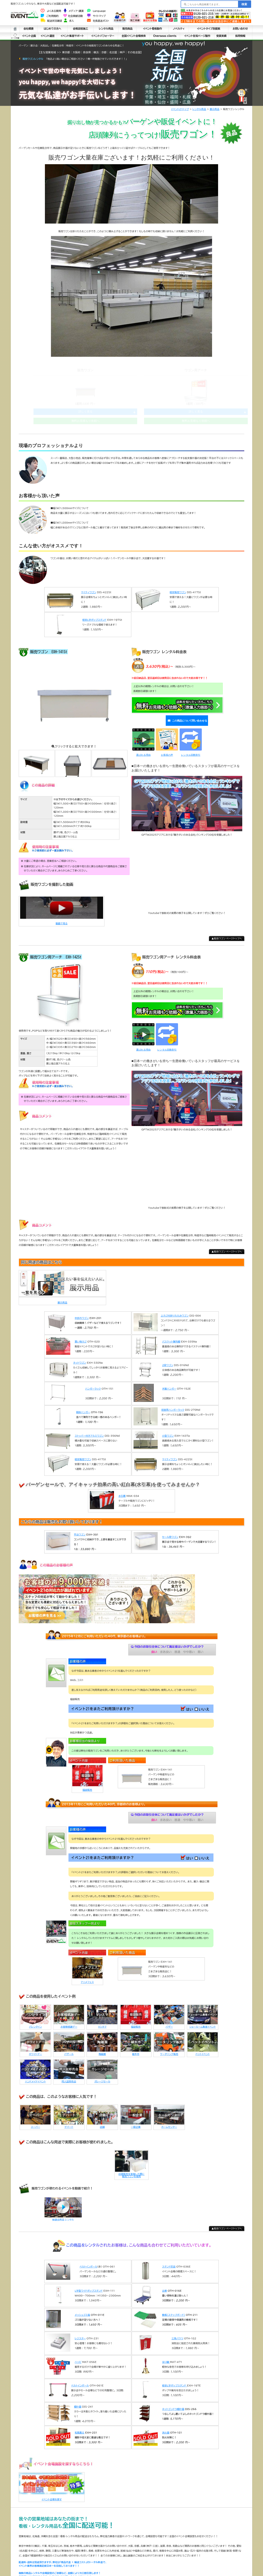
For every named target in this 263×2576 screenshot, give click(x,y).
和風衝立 (79, 2437)
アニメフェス (87, 1986)
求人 (69, 21)
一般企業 (136, 2131)
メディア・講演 (74, 11)
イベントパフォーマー (102, 36)
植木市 (135, 2058)
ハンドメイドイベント (35, 2085)
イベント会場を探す (51, 2503)
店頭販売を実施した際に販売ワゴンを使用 (131, 2179)
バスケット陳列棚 (171, 1346)
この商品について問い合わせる (186, 723)
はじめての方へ (52, 28)
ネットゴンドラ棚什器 (173, 2413)
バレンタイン (35, 2031)
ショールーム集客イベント (202, 2031)
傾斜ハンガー (83, 1416)
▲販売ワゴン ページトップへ (226, 943)
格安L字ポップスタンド (94, 624)
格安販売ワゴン (178, 597)
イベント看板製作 (152, 28)
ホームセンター (169, 2131)
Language (96, 11)
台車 (164, 2295)
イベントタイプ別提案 (208, 28)
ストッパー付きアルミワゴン (89, 1440)
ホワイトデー (35, 2058)
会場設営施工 (80, 28)
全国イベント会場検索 (134, 36)
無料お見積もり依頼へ (103, 423)
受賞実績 (221, 36)
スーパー (35, 2131)
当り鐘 (166, 2366)
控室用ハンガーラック (172, 1414)
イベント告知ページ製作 (197, 36)
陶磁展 (102, 2058)
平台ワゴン (80, 1539)
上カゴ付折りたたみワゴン (174, 1320)
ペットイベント (202, 2058)
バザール (69, 2058)
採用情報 (240, 36)
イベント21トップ (180, 109)
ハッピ (78, 2366)
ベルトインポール (80, 2389)
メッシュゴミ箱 (82, 2319)
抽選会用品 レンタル (63, 2224)
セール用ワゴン (170, 1541)
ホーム (15, 28)
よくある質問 (51, 11)
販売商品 (127, 28)
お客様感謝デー (68, 2031)
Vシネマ (102, 2031)
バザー (169, 2031)
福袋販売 (87, 1794)
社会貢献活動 (73, 16)
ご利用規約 (49, 16)
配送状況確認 (51, 21)
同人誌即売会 (69, 2085)
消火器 (165, 2437)
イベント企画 (29, 36)
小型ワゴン (168, 1440)
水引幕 (122, 1500)
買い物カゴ (81, 1346)
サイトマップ (96, 16)
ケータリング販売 (169, 2058)
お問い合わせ (240, 28)
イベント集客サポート (72, 36)
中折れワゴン (82, 1322)
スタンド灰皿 (169, 2271)
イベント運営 (48, 36)
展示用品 (215, 109)
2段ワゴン (167, 1369)
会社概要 (28, 28)
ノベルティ (179, 28)
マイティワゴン (88, 597)
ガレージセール (102, 2085)
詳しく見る (110, 414)
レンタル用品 (106, 28)
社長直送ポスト (98, 21)
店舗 (102, 2131)
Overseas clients (164, 36)
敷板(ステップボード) (173, 2319)
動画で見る (61, 928)
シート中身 (15, 36)
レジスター (80, 2342)
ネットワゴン (79, 1367)
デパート (68, 2131)
